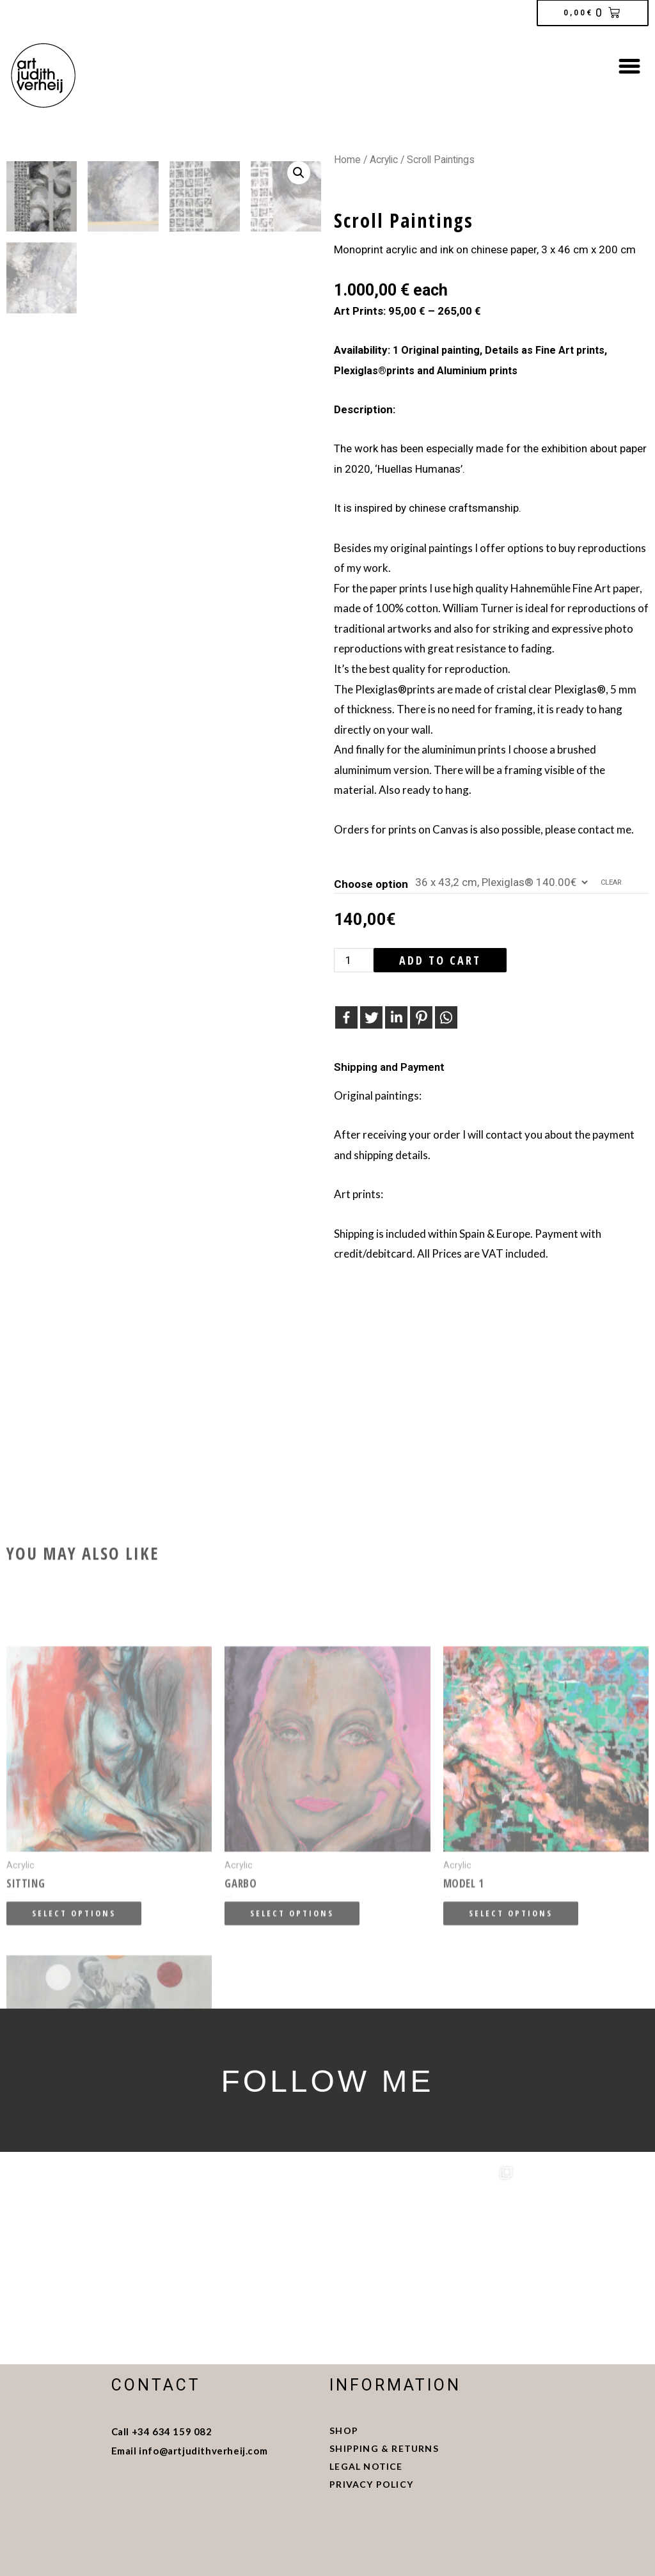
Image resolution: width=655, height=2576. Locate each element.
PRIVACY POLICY (371, 2484)
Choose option (371, 884)
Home (347, 160)
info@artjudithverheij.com (203, 2450)
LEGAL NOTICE (367, 2466)
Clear (611, 882)
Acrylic (384, 160)
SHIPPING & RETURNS (385, 2448)
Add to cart (440, 960)
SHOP (343, 2430)
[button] (629, 66)
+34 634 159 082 (172, 2431)
